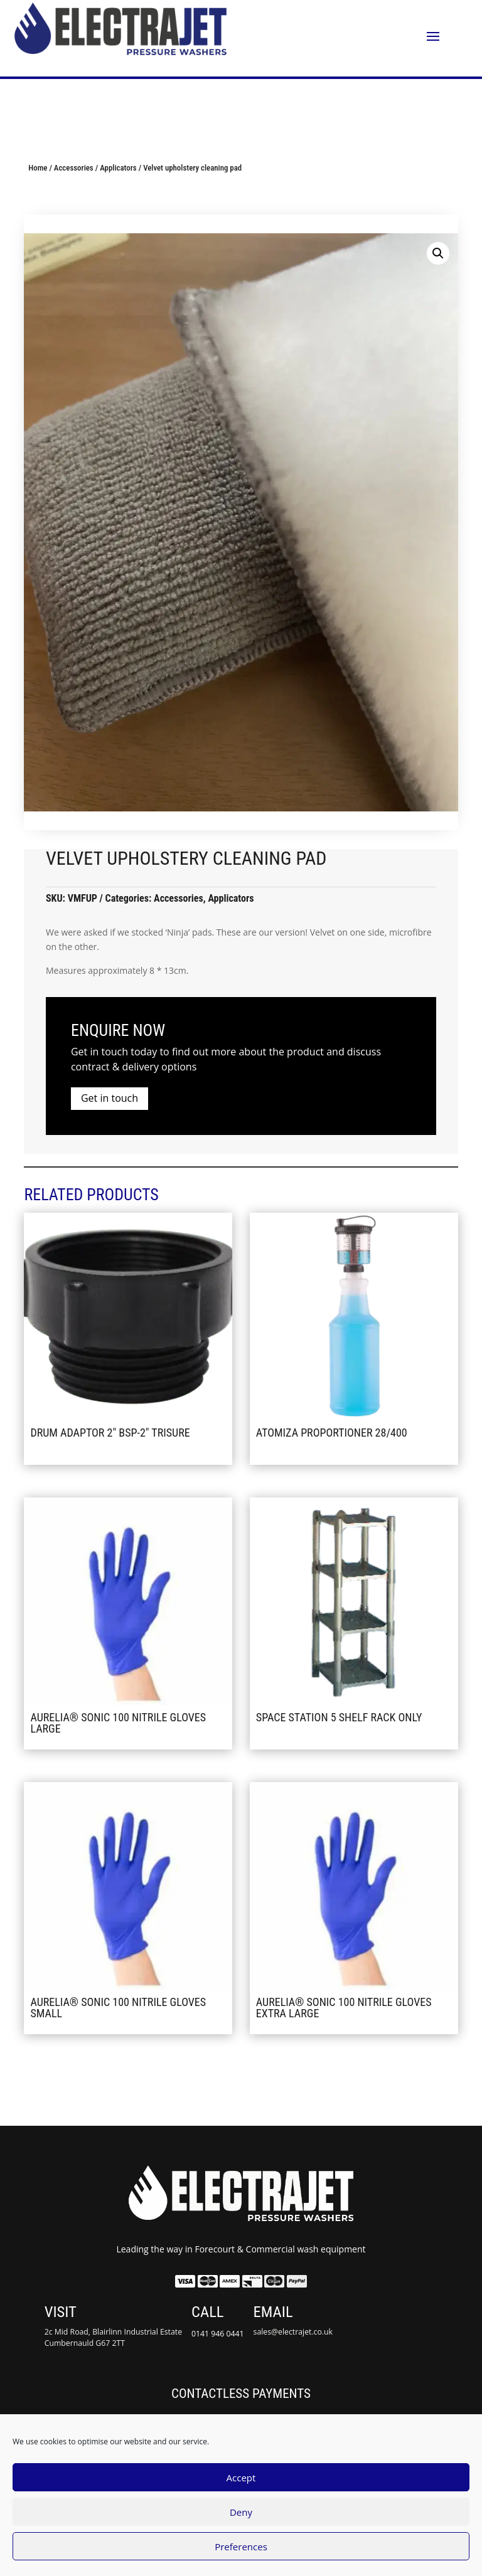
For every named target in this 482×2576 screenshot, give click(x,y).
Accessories (74, 167)
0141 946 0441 (217, 2333)
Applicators (118, 167)
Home (37, 167)
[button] (438, 253)
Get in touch (109, 1098)
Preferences (241, 2546)
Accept (241, 2477)
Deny (241, 2512)
